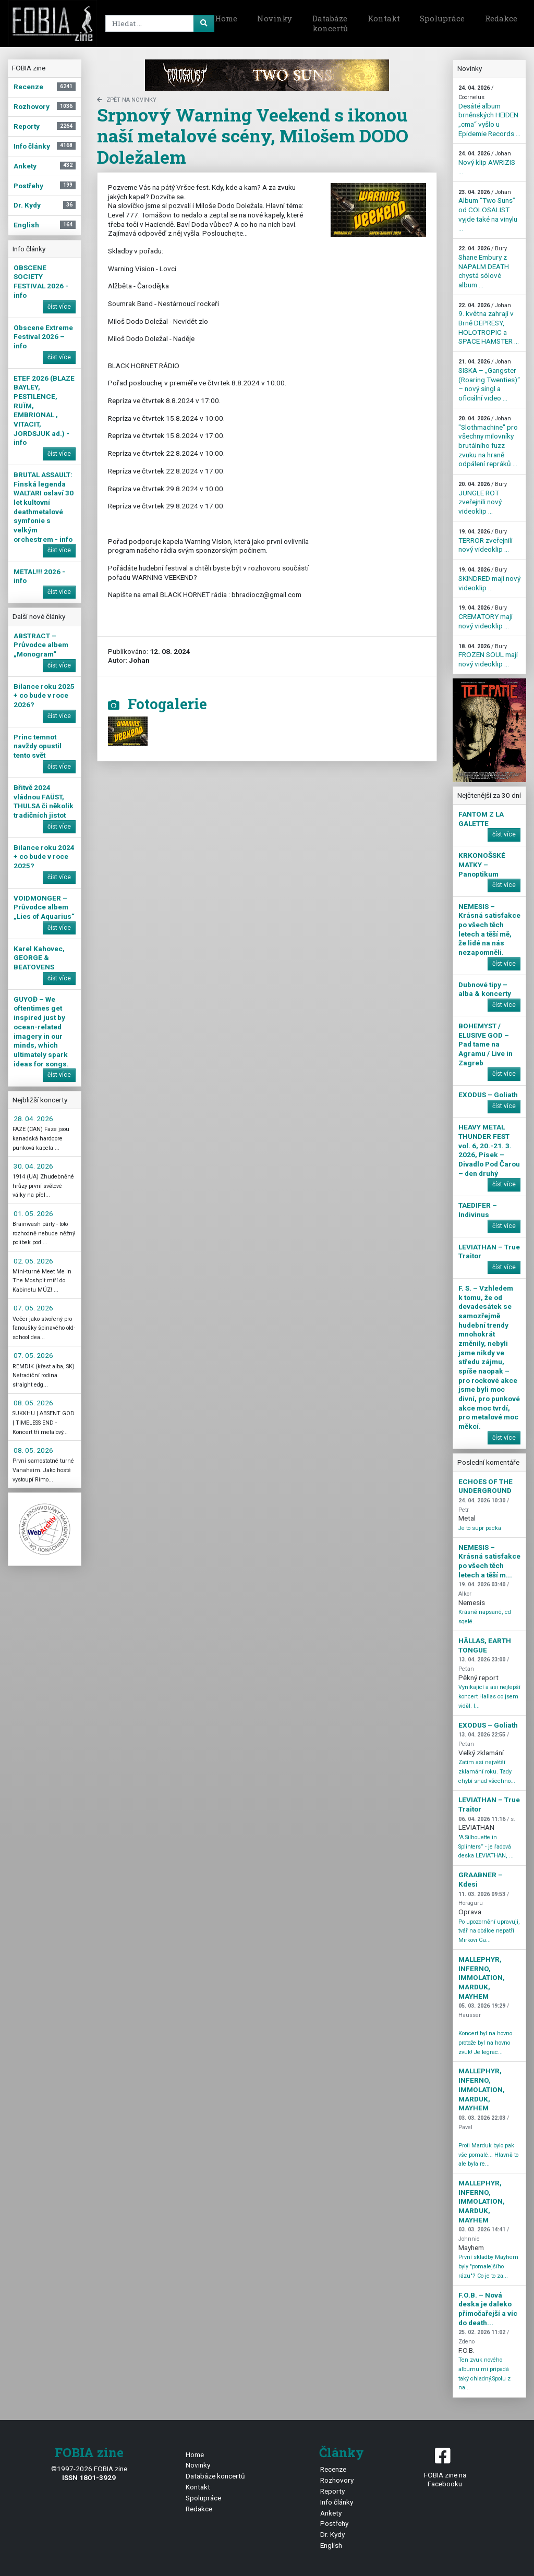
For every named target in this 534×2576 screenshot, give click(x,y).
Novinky (274, 18)
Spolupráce (442, 18)
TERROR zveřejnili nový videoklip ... (485, 540)
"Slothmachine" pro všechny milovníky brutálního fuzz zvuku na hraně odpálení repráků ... (488, 441)
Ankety (331, 2513)
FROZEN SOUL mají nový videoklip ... (488, 655)
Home (226, 18)
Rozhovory (337, 2480)
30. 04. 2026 (33, 1166)
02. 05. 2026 (33, 1261)
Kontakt (384, 18)
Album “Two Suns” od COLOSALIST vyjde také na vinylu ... (487, 211)
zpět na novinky (126, 99)
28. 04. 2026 (33, 1118)
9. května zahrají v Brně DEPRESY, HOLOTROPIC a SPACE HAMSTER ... (488, 324)
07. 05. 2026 (33, 1308)
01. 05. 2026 (33, 1213)
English (331, 2545)
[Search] (158, 23)
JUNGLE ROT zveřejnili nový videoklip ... (482, 498)
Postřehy (334, 2523)
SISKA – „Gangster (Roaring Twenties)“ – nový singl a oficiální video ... (489, 380)
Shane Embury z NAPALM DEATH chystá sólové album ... (483, 267)
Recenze (333, 2469)
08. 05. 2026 (33, 1403)
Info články (336, 2502)
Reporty (332, 2491)
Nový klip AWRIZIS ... (486, 162)
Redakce (501, 18)
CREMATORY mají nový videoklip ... (485, 616)
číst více (59, 306)
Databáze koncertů (330, 23)
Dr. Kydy (332, 2534)
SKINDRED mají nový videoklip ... (489, 578)
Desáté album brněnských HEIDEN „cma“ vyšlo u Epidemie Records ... (489, 110)
